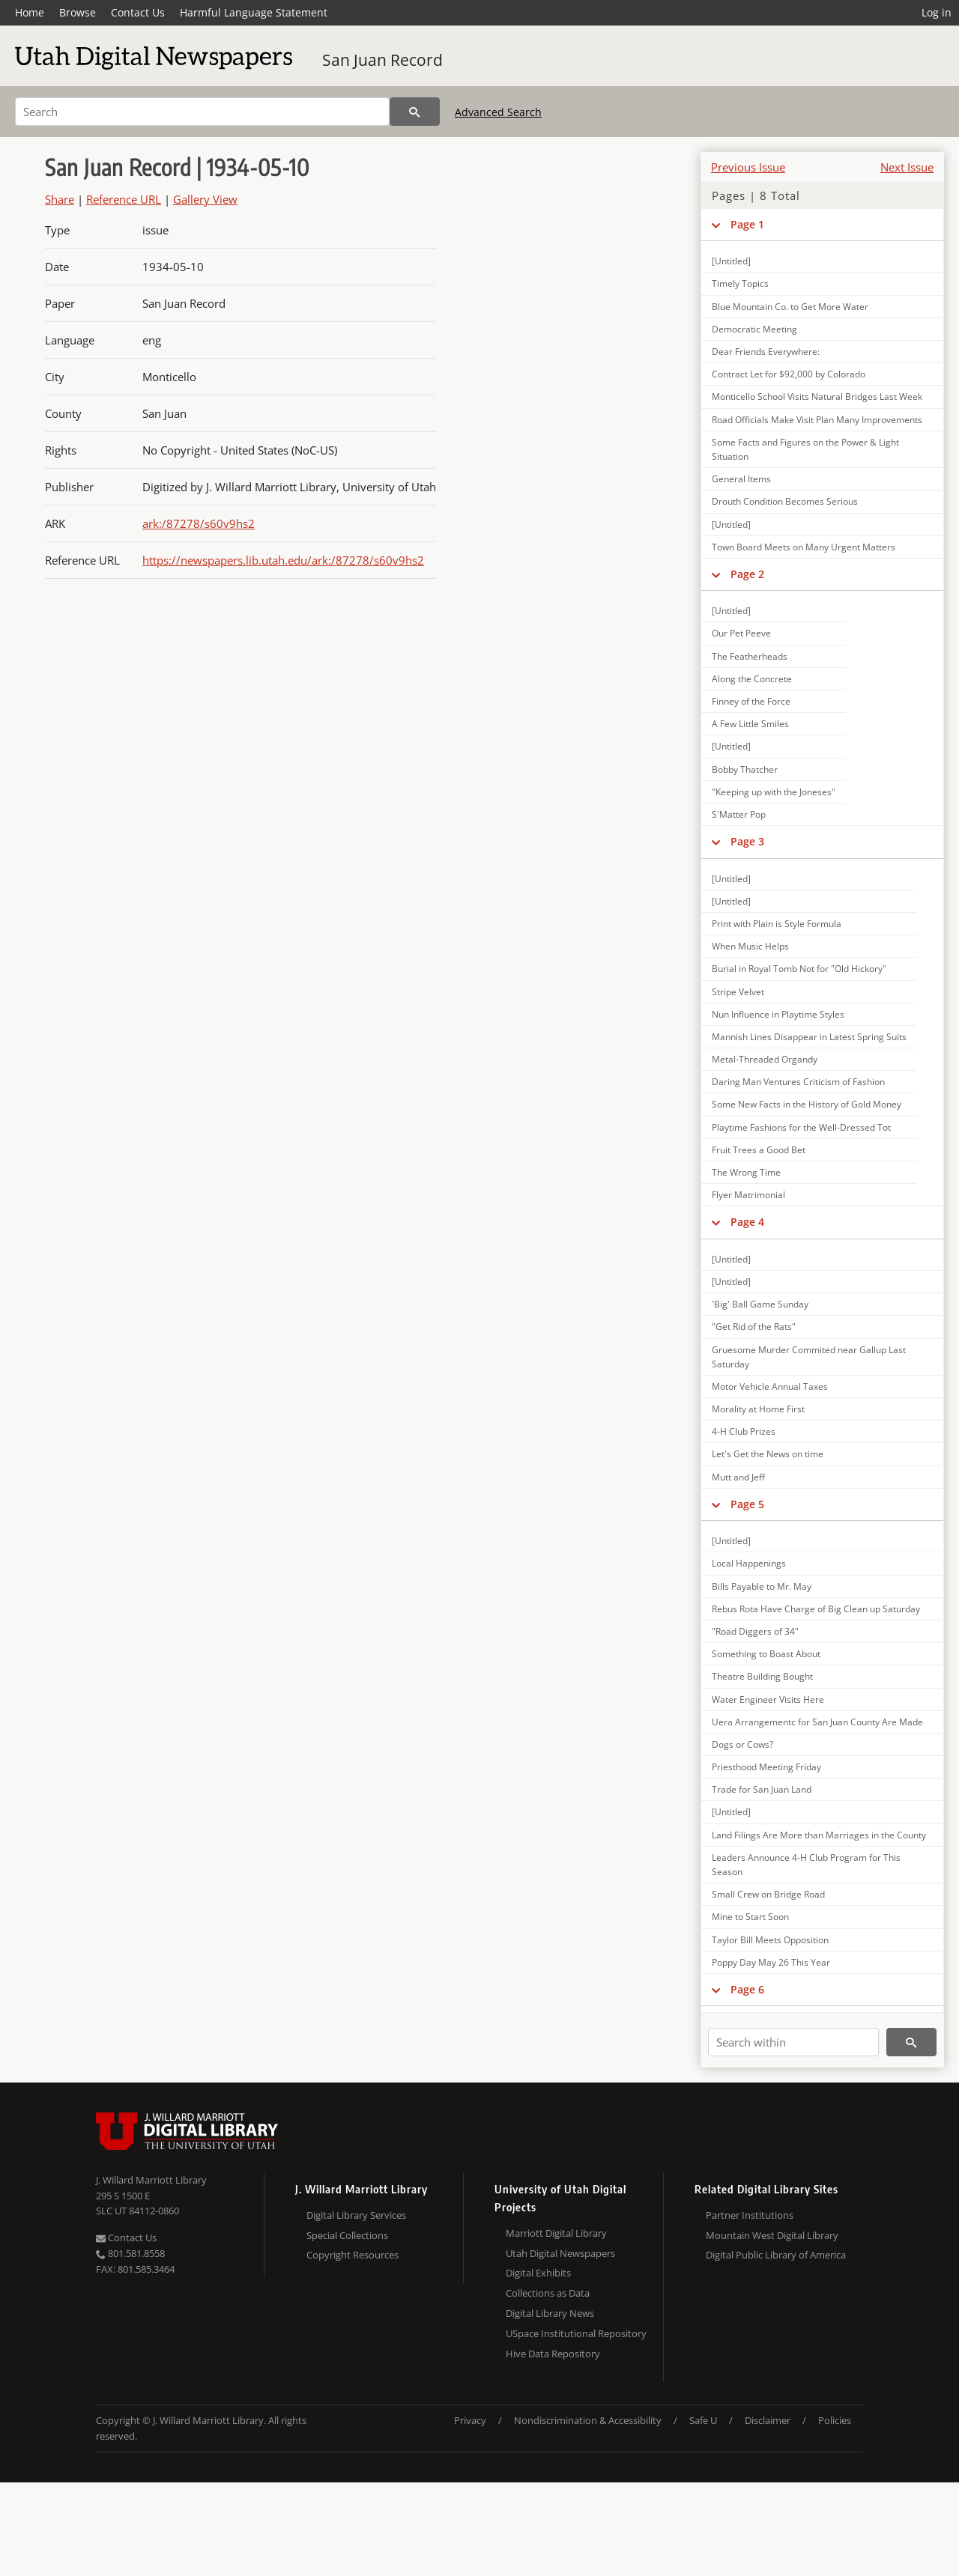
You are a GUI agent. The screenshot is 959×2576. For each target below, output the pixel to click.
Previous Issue (748, 167)
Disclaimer (767, 2420)
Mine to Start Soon (750, 1916)
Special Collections (347, 2235)
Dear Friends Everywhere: (766, 351)
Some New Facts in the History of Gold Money (806, 1104)
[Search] (202, 111)
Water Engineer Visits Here (768, 1699)
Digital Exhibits (538, 2272)
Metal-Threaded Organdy (764, 1059)
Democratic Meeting (754, 329)
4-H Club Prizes (743, 1431)
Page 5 (747, 1504)
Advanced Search (498, 112)
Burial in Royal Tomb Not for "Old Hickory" (799, 968)
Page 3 (747, 841)
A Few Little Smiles (750, 723)
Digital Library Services (356, 2215)
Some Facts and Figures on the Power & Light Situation (805, 449)
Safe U (703, 2420)
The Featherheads (749, 656)
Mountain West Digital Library (772, 2235)
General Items (741, 479)
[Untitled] (731, 261)
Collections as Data (548, 2293)
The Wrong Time (746, 1172)
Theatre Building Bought (762, 1676)
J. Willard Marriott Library (151, 2180)
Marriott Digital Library (556, 2233)
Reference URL (123, 199)
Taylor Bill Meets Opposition (770, 1939)
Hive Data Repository (553, 2353)
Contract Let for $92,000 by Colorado (788, 374)
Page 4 (747, 1222)
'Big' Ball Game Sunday (760, 1304)
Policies (834, 2420)
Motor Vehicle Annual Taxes (770, 1386)
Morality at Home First (758, 1409)
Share (59, 199)
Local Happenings (749, 1563)
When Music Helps (750, 946)
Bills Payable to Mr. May (761, 1586)
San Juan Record (382, 59)
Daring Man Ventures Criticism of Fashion (798, 1081)
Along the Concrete (752, 678)
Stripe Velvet (738, 991)
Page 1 (747, 224)
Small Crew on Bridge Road (768, 1894)
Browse (77, 12)
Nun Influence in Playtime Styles (778, 1014)
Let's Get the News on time (767, 1454)
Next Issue (907, 167)
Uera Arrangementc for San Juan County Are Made (817, 1722)
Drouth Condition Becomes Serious (785, 501)
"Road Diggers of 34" (755, 1631)
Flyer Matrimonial (748, 1194)
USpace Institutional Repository (576, 2333)
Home (29, 12)
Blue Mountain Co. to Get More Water (790, 306)
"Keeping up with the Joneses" (773, 792)
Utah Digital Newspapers (560, 2253)
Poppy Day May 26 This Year (771, 1962)
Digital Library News (550, 2313)
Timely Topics (740, 283)
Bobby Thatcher (745, 769)
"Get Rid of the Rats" (754, 1326)
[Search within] (793, 2042)
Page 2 (747, 574)
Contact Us (138, 12)
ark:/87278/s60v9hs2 (198, 523)
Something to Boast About (766, 1653)
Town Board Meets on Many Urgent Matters (803, 547)
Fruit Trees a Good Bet (758, 1149)
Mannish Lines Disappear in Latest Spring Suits (809, 1036)
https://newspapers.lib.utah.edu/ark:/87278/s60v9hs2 (283, 560)
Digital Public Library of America (776, 2254)
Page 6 (747, 1989)
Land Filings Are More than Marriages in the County (819, 1835)
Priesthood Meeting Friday (766, 1767)
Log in (937, 12)
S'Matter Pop (739, 814)
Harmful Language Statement (253, 12)
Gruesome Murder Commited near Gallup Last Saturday (809, 1356)
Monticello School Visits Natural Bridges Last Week (817, 396)
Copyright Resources (352, 2254)
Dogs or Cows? (742, 1744)
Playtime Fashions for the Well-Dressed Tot (801, 1127)
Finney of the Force (751, 701)
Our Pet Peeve (741, 633)
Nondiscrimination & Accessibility (588, 2420)
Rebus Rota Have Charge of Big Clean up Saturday (816, 1609)
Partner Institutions (749, 2215)
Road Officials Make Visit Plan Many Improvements (817, 419)
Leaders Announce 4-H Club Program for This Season (806, 1864)
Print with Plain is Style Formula (776, 923)
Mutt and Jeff (738, 1477)
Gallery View (205, 199)
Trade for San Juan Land (761, 1789)
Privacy (470, 2420)
